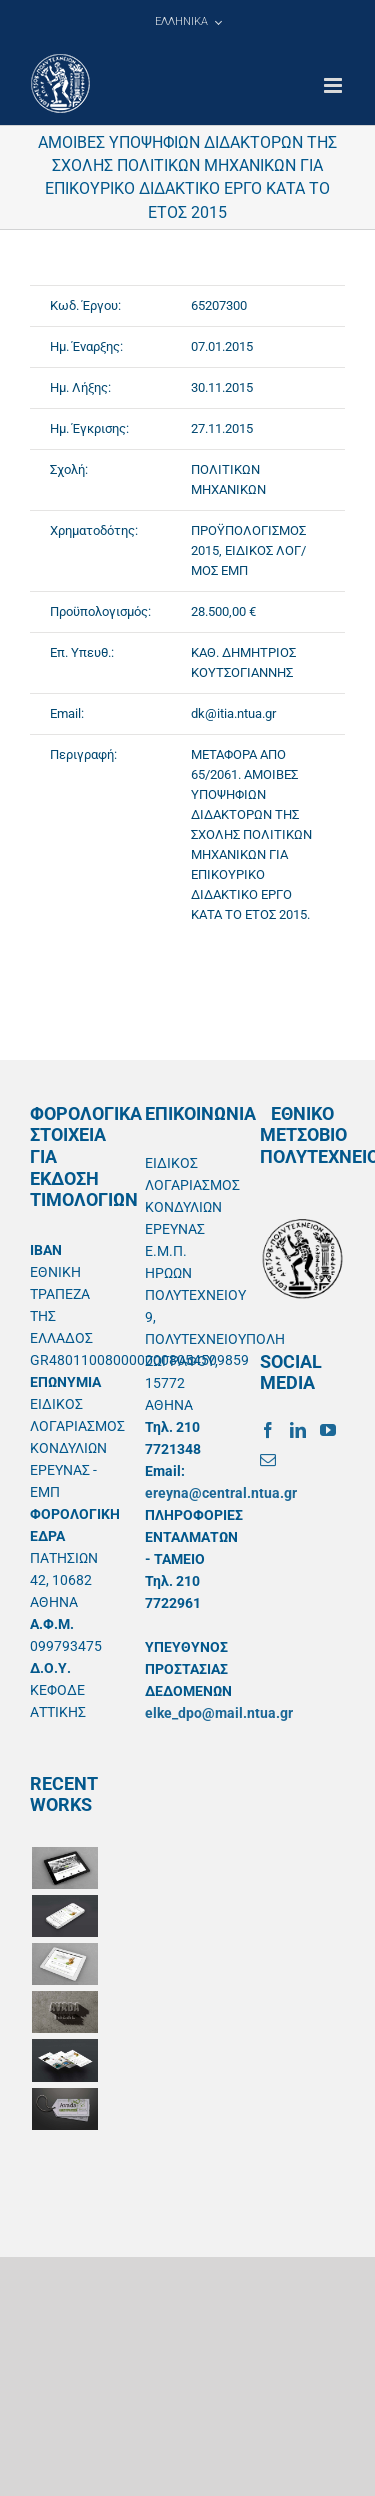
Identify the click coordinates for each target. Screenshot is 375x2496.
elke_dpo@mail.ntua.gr (219, 1713)
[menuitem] (188, 22)
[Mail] (268, 1460)
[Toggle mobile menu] (334, 85)
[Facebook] (268, 1430)
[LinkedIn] (298, 1430)
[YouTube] (328, 1430)
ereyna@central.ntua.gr (221, 1493)
